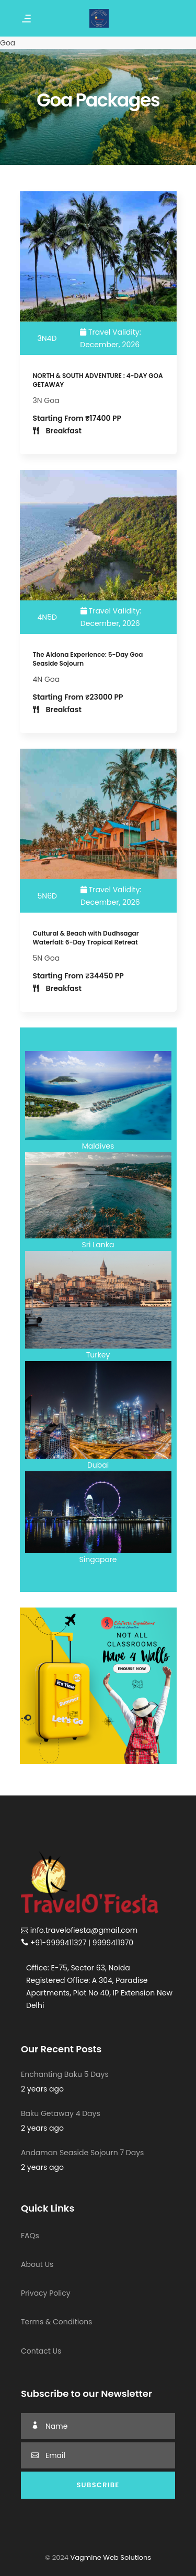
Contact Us (41, 2351)
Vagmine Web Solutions (109, 2557)
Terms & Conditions (56, 2322)
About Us (37, 2264)
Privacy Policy (46, 2293)
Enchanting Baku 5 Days (65, 2074)
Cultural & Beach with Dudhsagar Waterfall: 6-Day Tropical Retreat (86, 938)
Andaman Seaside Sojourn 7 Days (82, 2152)
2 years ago (42, 2089)
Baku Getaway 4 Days (60, 2113)
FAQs (30, 2235)
